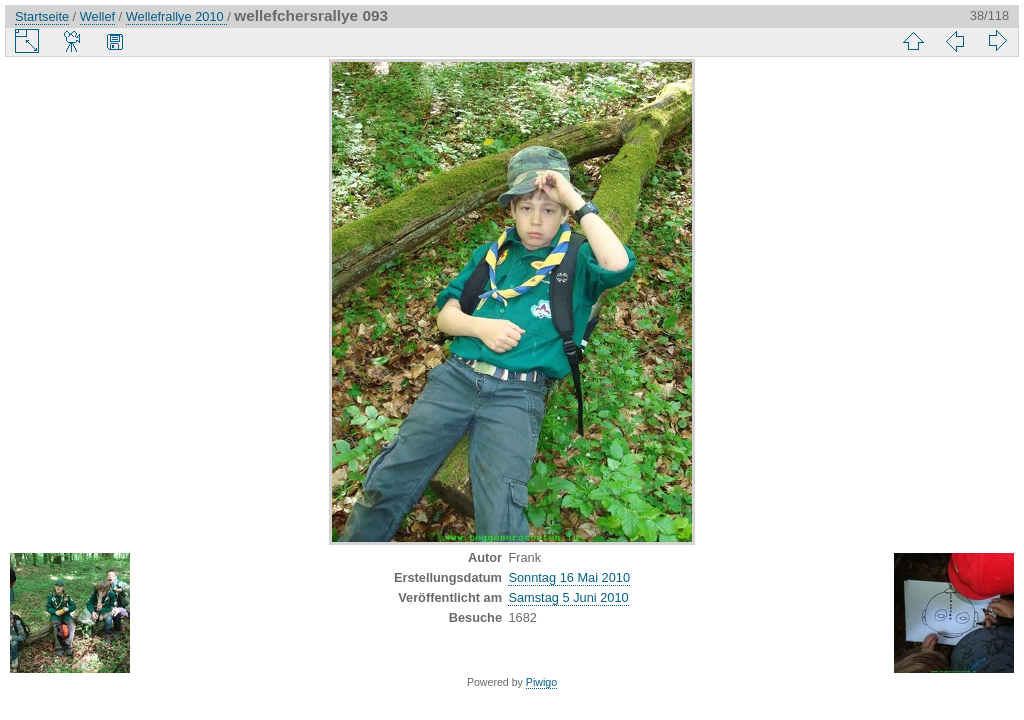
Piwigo (541, 682)
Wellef (97, 16)
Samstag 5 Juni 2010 (568, 597)
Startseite (42, 16)
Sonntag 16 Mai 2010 (569, 577)
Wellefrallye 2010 (176, 16)
